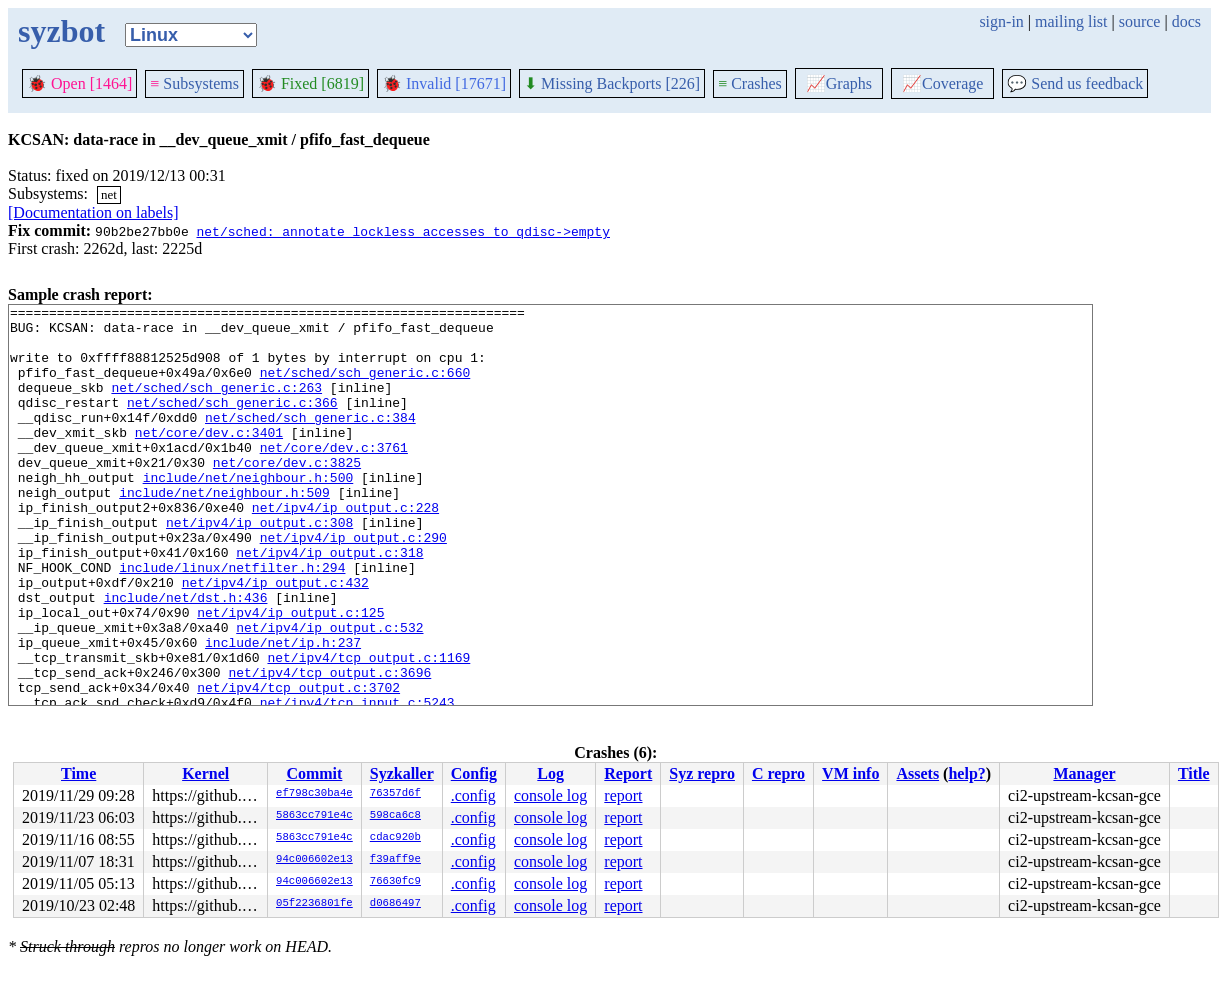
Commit (314, 773)
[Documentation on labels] (93, 212)
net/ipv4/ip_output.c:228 (345, 549)
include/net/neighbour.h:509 (224, 531)
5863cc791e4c (314, 816)
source (1140, 21)
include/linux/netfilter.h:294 (232, 621)
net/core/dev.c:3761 (334, 477)
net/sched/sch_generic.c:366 (232, 423)
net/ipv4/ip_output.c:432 (275, 639)
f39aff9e (395, 860)
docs (1186, 21)
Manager (1084, 773)
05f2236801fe (314, 904)
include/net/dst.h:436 (186, 657)
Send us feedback (1075, 83)
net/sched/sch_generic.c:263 (216, 405)
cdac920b (395, 838)
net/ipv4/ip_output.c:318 (329, 603)
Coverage (942, 83)
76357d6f (395, 794)
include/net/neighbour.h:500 (248, 513)
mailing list (1071, 21)
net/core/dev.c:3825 (287, 495)
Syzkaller (402, 773)
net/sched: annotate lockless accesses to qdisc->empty (402, 231)
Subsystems (194, 83)
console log (550, 795)
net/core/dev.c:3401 (209, 459)
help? (966, 773)
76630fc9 (395, 882)
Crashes (750, 83)
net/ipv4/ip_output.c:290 (353, 585)
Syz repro (702, 773)
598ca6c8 (395, 816)
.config (473, 795)
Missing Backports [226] (612, 83)
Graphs (839, 83)
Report (628, 773)
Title (1194, 773)
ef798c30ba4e (314, 794)
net (109, 194)
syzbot (61, 31)
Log (550, 773)
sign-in (1001, 21)
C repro (778, 773)
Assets (917, 773)
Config (474, 773)
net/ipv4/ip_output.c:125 (290, 675)
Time (78, 773)
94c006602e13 (314, 860)
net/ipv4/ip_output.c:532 (329, 693)
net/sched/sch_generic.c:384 (310, 441)
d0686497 (395, 904)
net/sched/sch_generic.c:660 (365, 387)
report (623, 795)
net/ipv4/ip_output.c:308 (259, 567)
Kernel (205, 773)
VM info (850, 773)
